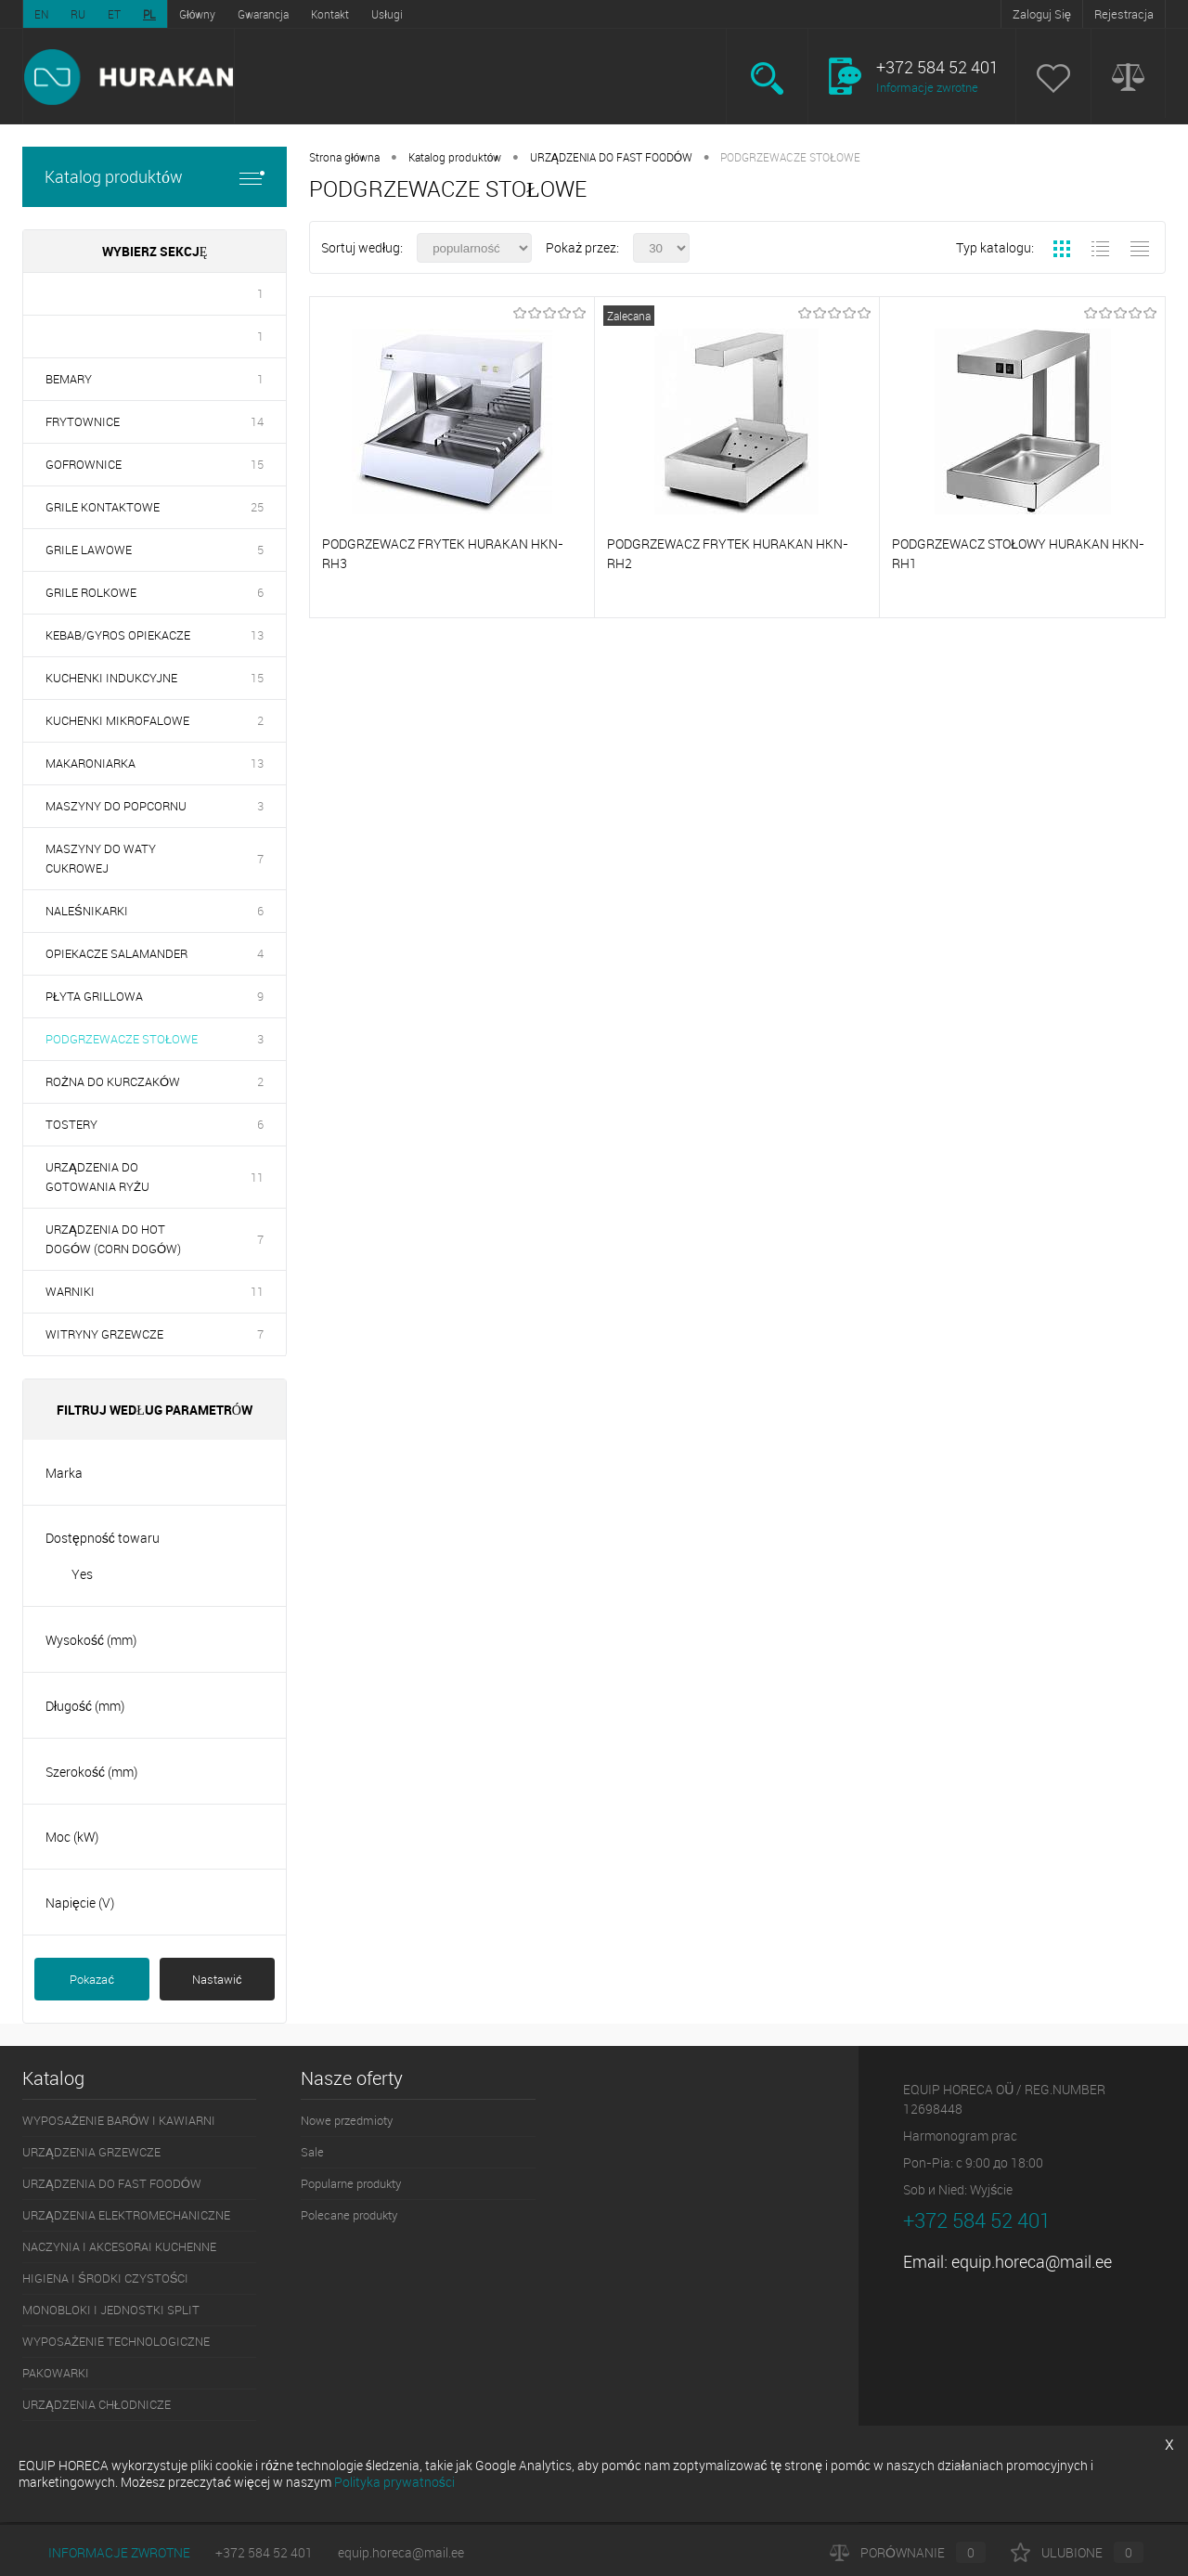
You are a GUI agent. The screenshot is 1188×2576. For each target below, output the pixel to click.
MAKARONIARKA (90, 763)
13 (257, 635)
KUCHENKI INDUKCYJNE (111, 677)
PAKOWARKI (55, 2372)
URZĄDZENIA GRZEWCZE (91, 2151)
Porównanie (908, 2552)
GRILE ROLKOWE (90, 592)
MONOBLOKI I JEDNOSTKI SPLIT (111, 2309)
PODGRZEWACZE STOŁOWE (121, 1038)
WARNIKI (70, 1291)
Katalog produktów (155, 177)
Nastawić (217, 1979)
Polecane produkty (349, 2215)
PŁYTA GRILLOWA (94, 996)
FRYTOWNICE (82, 421)
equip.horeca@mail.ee (1031, 2261)
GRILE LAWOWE (88, 549)
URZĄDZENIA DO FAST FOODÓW (611, 156)
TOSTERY (71, 1124)
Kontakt (330, 13)
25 (257, 506)
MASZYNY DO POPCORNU (116, 805)
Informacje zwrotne (927, 87)
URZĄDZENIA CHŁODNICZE (96, 2404)
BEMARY (68, 378)
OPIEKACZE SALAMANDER (116, 953)
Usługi (387, 13)
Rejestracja (1124, 14)
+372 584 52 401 (264, 2552)
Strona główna (344, 156)
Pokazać (92, 1979)
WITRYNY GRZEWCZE (104, 1334)
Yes (82, 1574)
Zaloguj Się (1042, 14)
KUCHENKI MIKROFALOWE (117, 720)
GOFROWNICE (83, 464)
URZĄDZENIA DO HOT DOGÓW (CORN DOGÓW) (113, 1239)
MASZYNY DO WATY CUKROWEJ (100, 858)
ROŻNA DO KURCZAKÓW (112, 1081)
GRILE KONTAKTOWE (102, 506)
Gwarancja (263, 13)
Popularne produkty (351, 2183)
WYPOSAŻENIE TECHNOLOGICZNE (116, 2341)
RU (78, 13)
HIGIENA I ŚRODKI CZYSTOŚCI (105, 2278)
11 (257, 1177)
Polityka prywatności (394, 2482)
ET (114, 13)
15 (257, 464)
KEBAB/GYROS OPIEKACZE (117, 635)
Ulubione (1077, 2552)
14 (257, 421)
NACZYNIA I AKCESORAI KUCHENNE (119, 2246)
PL (149, 13)
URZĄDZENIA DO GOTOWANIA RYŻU (97, 1177)
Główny (197, 13)
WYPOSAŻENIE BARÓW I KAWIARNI (118, 2120)
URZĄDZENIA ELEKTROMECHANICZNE (126, 2215)
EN (41, 13)
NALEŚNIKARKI (86, 910)
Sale (312, 2151)
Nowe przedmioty (347, 2120)
